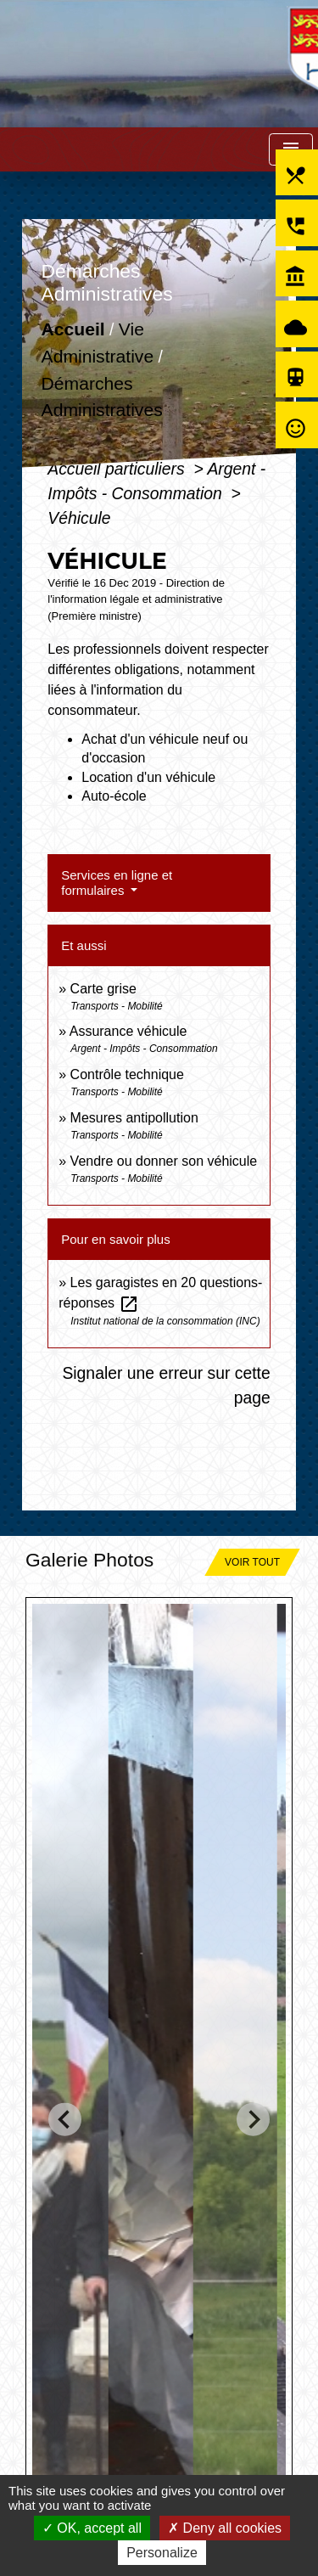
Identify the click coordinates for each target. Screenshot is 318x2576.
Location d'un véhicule (148, 777)
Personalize (162, 2552)
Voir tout (252, 1562)
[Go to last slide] (64, 2119)
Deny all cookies (225, 2528)
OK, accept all (92, 2528)
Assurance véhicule (128, 1031)
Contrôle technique (127, 1074)
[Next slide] (253, 2119)
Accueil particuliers (118, 468)
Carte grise (103, 988)
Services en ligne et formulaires (116, 882)
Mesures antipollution (134, 1118)
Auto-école (114, 796)
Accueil (73, 330)
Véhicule (78, 518)
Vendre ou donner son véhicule (164, 1161)
